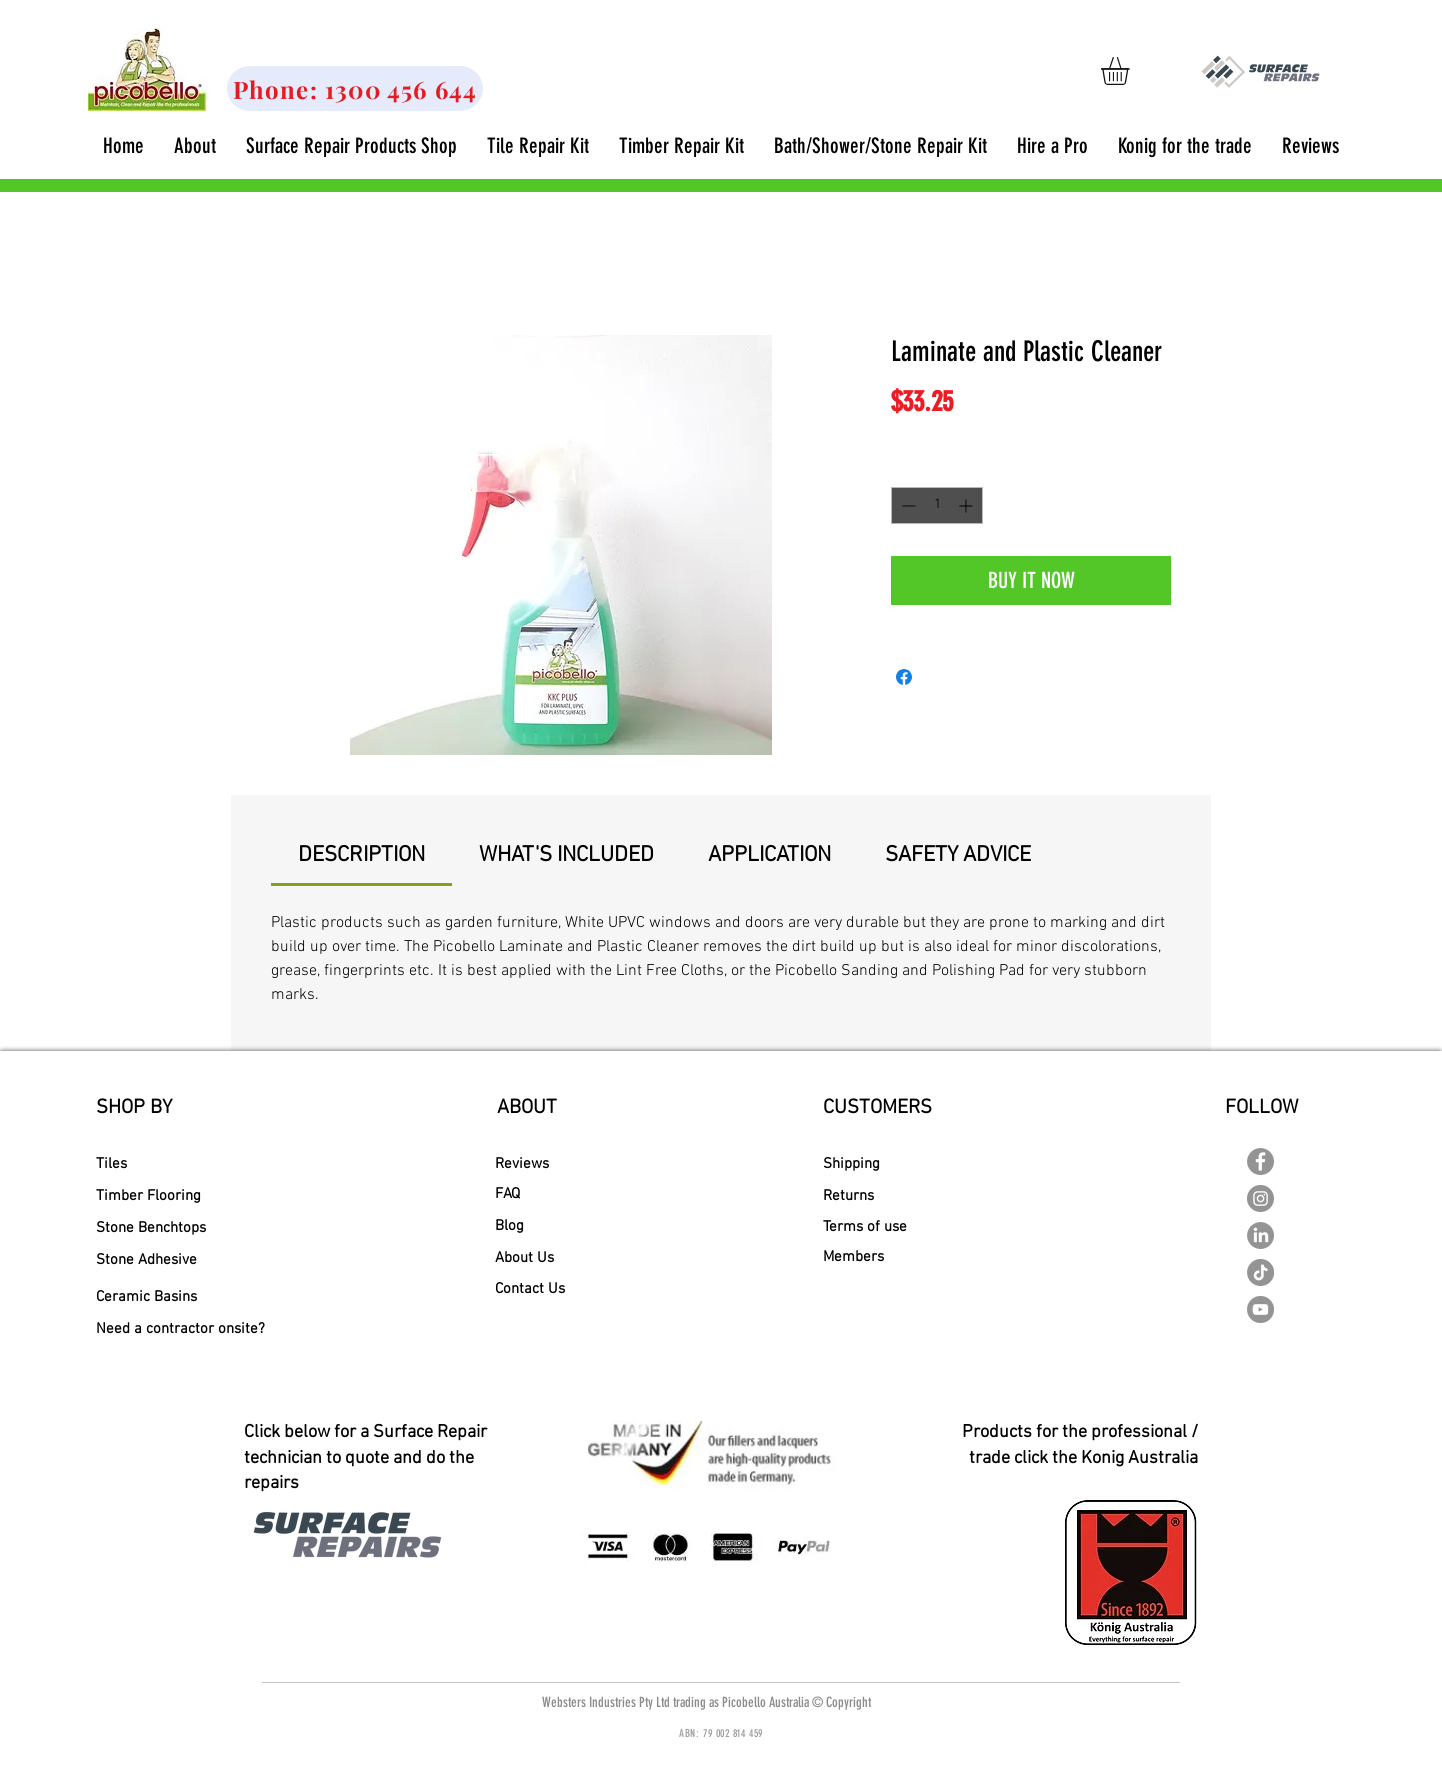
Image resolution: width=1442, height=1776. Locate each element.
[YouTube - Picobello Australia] (1260, 1309)
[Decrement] (906, 505)
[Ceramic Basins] (160, 1297)
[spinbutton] (937, 505)
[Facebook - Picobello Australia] (1260, 1161)
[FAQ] (540, 1194)
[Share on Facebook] (904, 677)
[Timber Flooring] (161, 1196)
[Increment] (967, 505)
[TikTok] (1260, 1272)
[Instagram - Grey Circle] (1260, 1198)
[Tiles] (166, 1164)
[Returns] (895, 1196)
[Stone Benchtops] (151, 1228)
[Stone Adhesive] (158, 1260)
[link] (1131, 71)
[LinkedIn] (1260, 1235)
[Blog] (520, 1226)
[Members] (898, 1257)
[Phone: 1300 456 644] (355, 88)
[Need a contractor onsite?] (180, 1329)
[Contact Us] (540, 1289)
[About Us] (532, 1258)
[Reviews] (532, 1164)
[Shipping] (898, 1164)
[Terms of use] (901, 1227)
